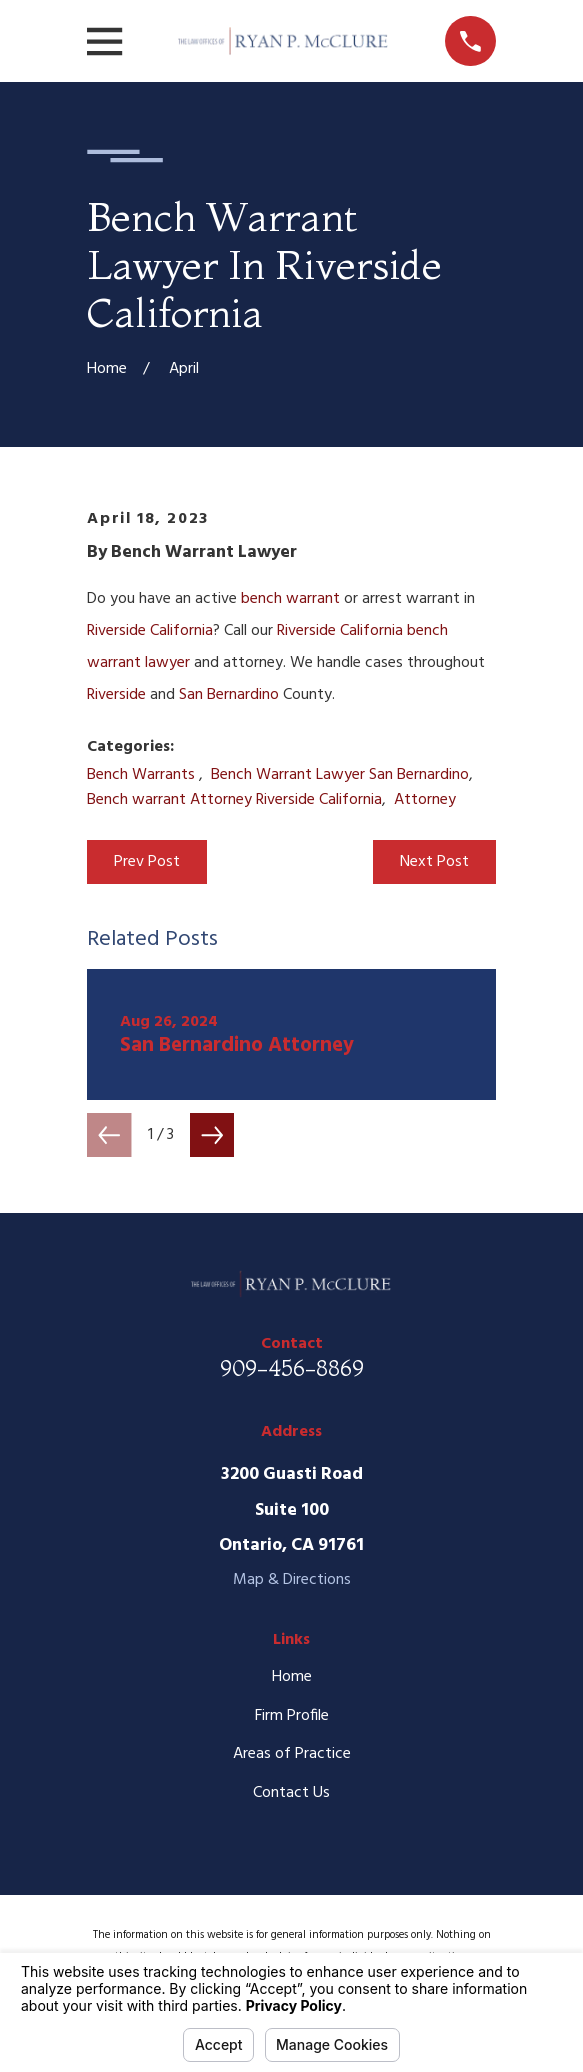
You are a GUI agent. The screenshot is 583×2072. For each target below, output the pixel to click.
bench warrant (290, 599)
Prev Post (147, 862)
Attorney (425, 800)
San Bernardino (229, 695)
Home (292, 1677)
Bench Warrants (143, 775)
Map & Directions (292, 1580)
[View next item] (212, 1135)
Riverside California (150, 631)
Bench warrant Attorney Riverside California (234, 800)
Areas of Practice (292, 1754)
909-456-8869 (292, 1368)
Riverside (116, 695)
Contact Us (291, 1793)
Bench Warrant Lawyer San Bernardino (340, 775)
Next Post (434, 862)
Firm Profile (292, 1716)
